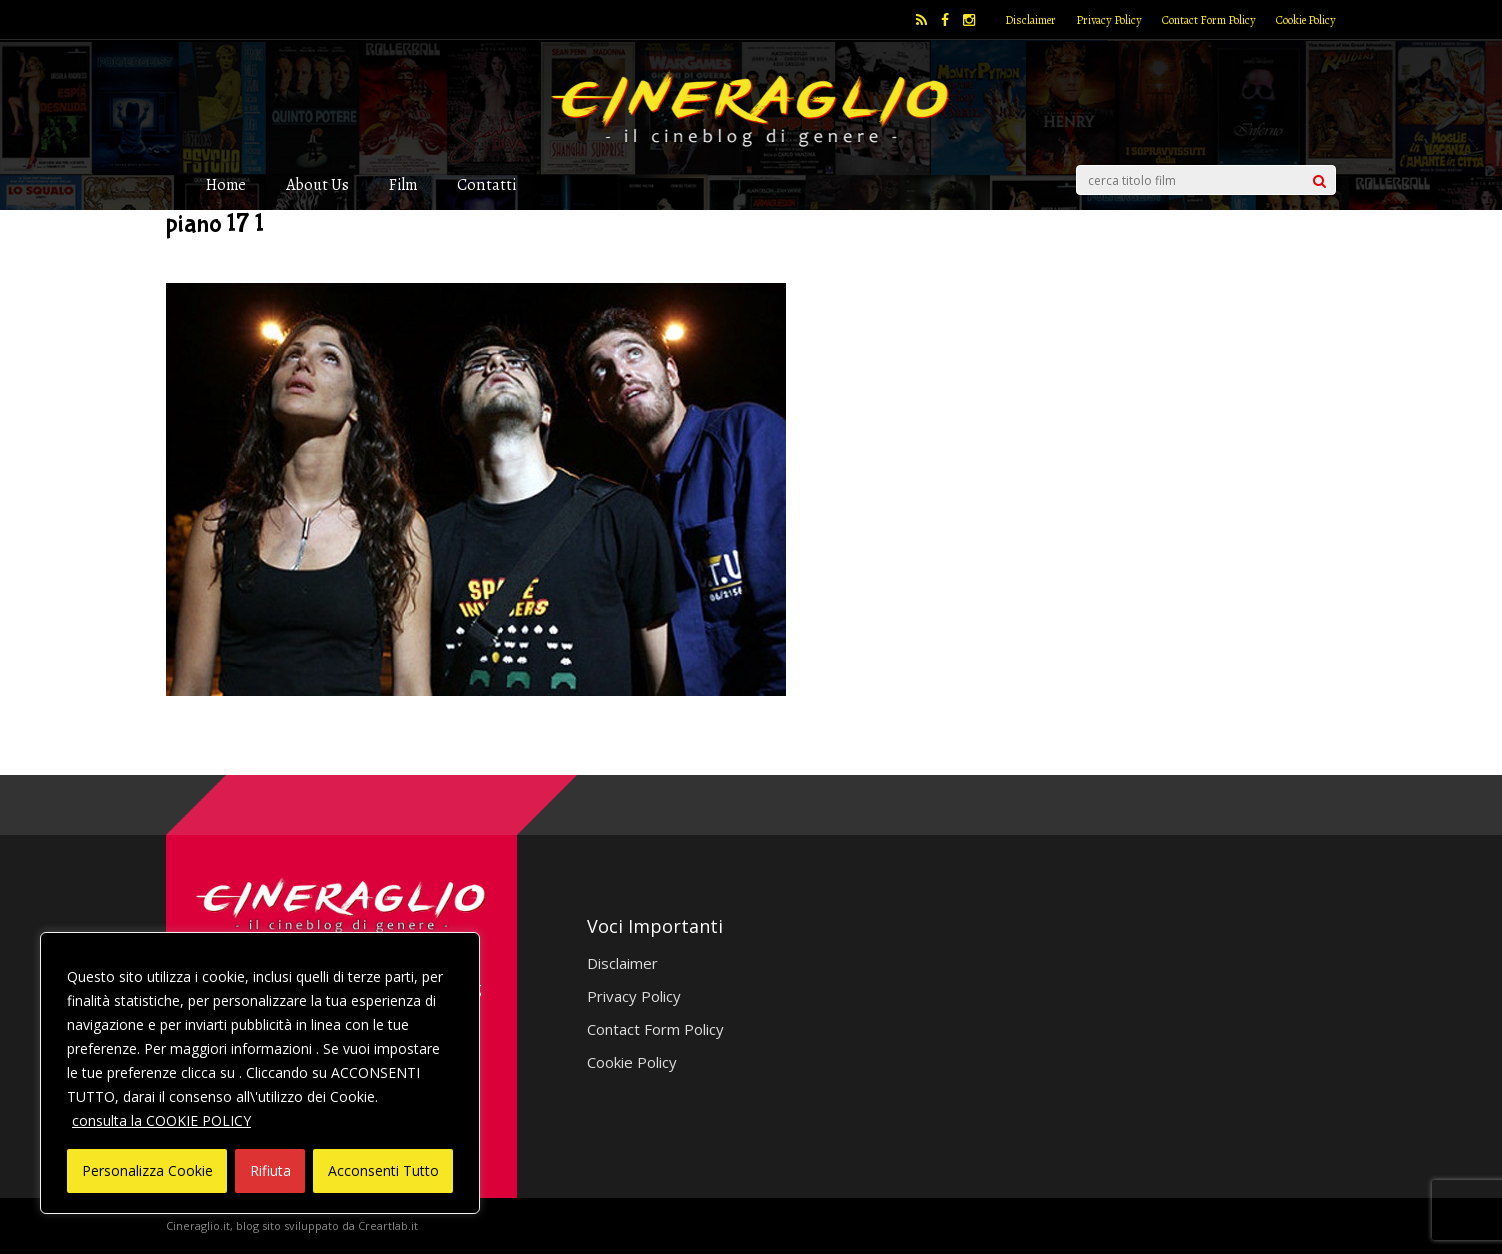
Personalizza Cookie (147, 1170)
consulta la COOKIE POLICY (161, 1120)
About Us (317, 184)
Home (226, 184)
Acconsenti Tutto (383, 1170)
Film (403, 184)
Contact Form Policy (1209, 20)
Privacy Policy (1109, 20)
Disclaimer (1030, 20)
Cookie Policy (1306, 20)
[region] (260, 1073)
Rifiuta (270, 1170)
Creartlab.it (388, 1225)
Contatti (486, 184)
